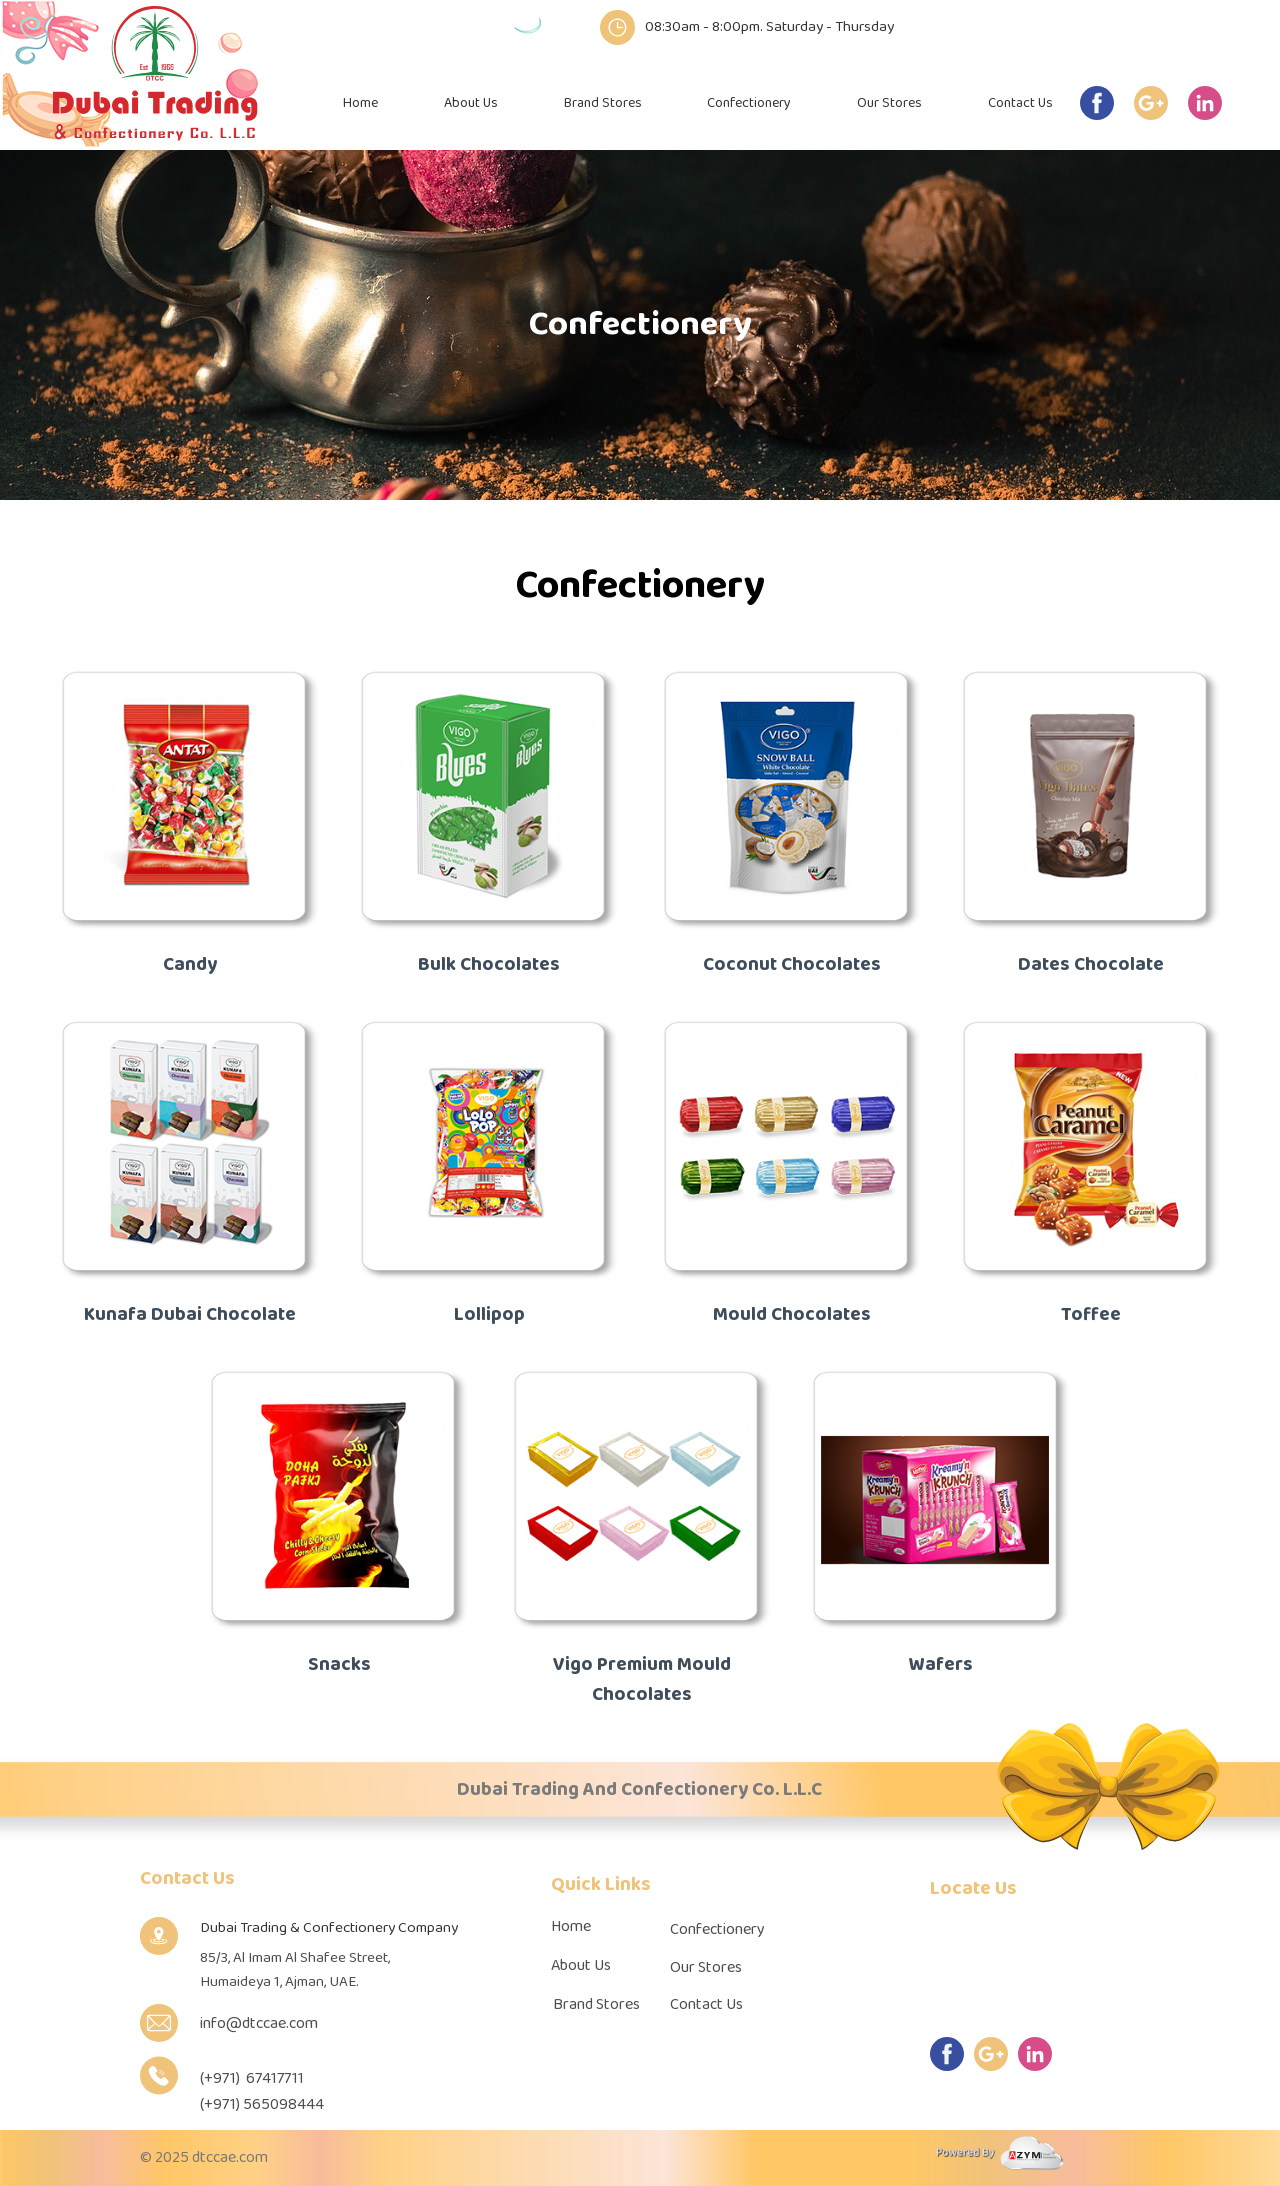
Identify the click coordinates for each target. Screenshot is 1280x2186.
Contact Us (1020, 103)
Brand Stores (603, 103)
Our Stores (889, 103)
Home (360, 103)
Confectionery (749, 103)
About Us (471, 103)
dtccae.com (230, 2157)
